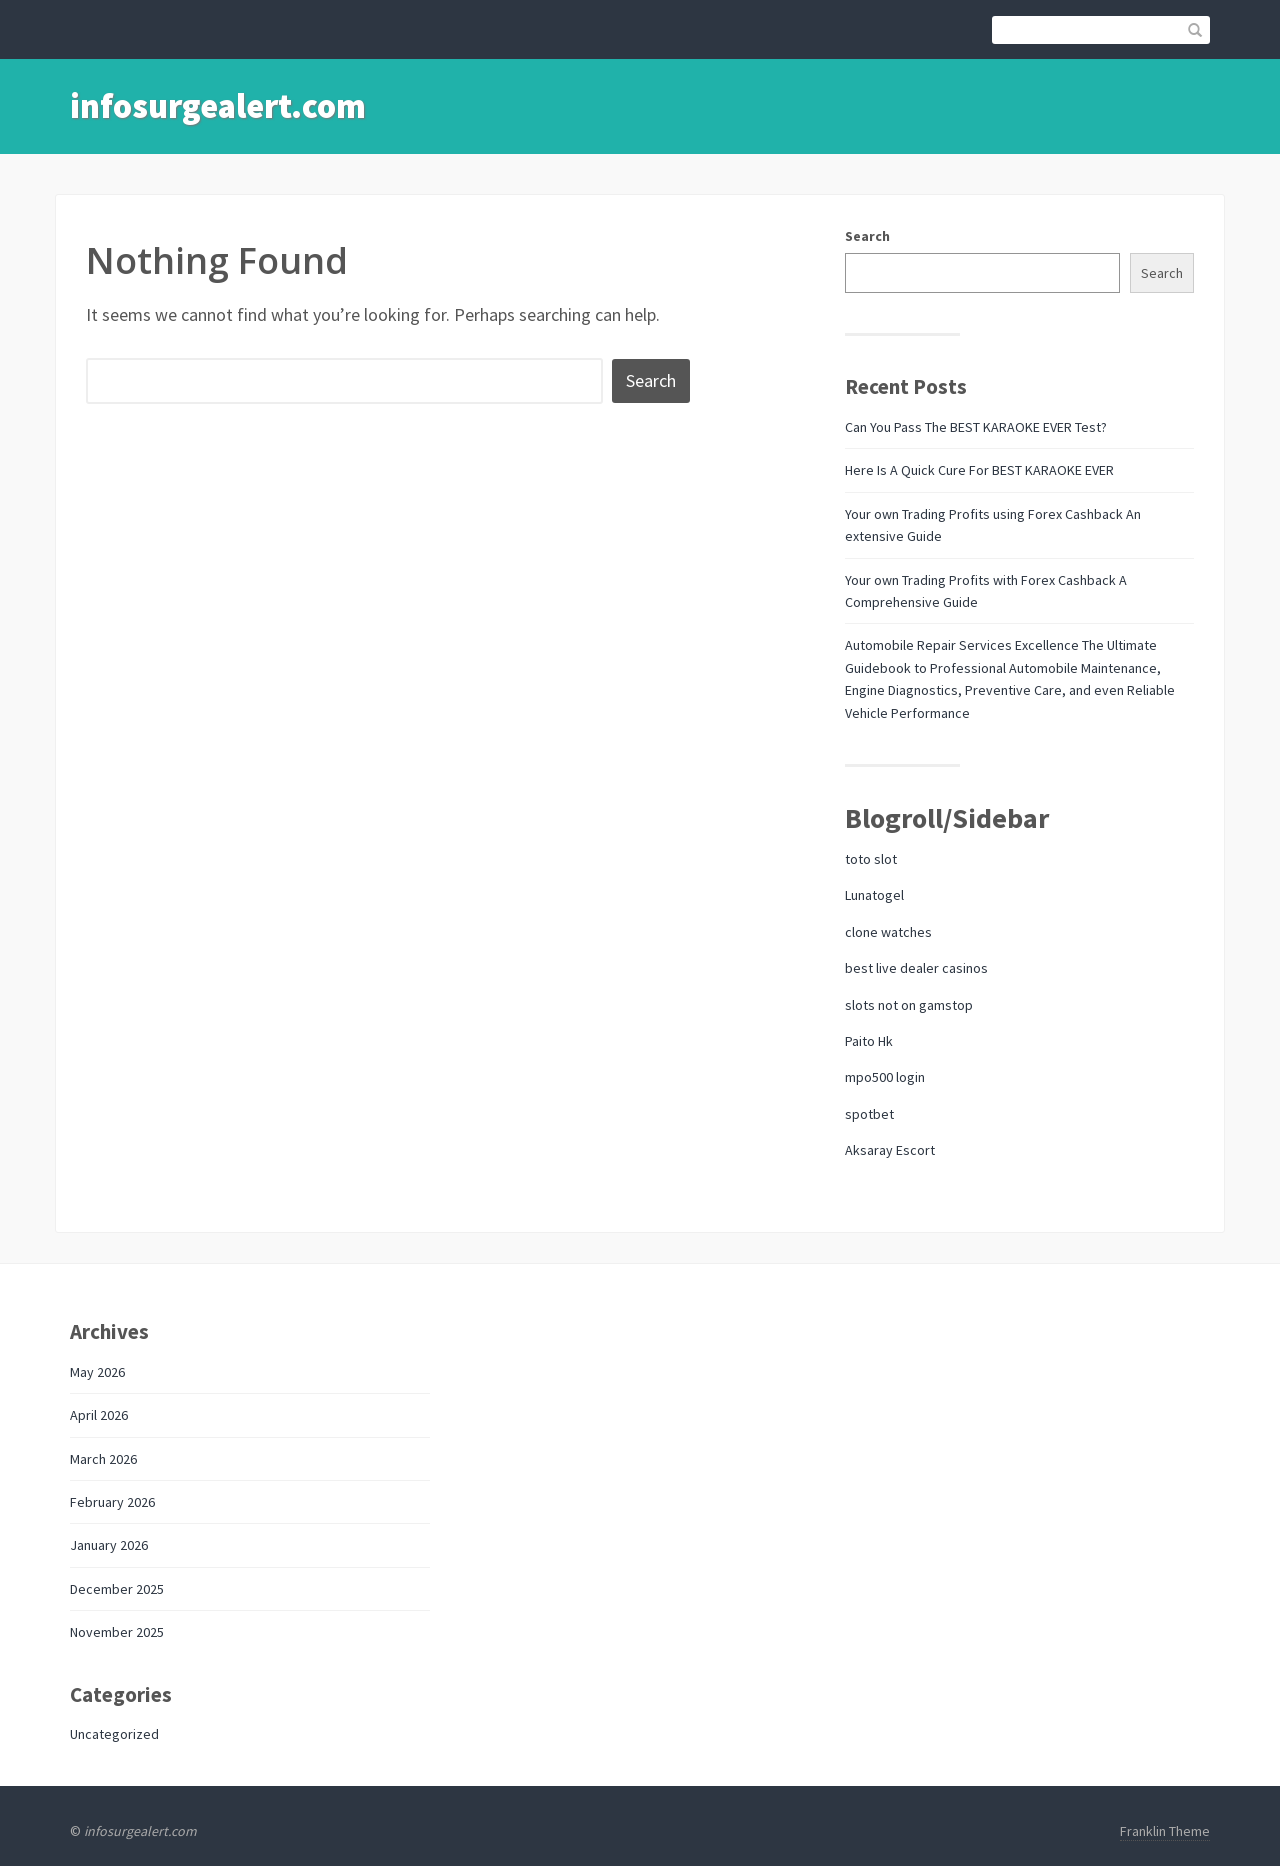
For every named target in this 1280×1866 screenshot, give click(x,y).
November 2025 (117, 1632)
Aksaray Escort (890, 1150)
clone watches (888, 932)
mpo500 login (885, 1077)
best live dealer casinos (916, 968)
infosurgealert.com (218, 106)
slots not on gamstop (909, 1005)
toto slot (871, 859)
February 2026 (112, 1502)
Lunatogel (874, 895)
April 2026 (99, 1415)
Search (867, 236)
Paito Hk (869, 1041)
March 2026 (103, 1459)
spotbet (869, 1114)
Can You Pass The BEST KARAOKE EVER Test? (976, 427)
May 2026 (97, 1372)
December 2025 (117, 1589)
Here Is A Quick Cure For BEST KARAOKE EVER (979, 470)
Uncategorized (114, 1734)
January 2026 (109, 1545)
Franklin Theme (1165, 1831)
